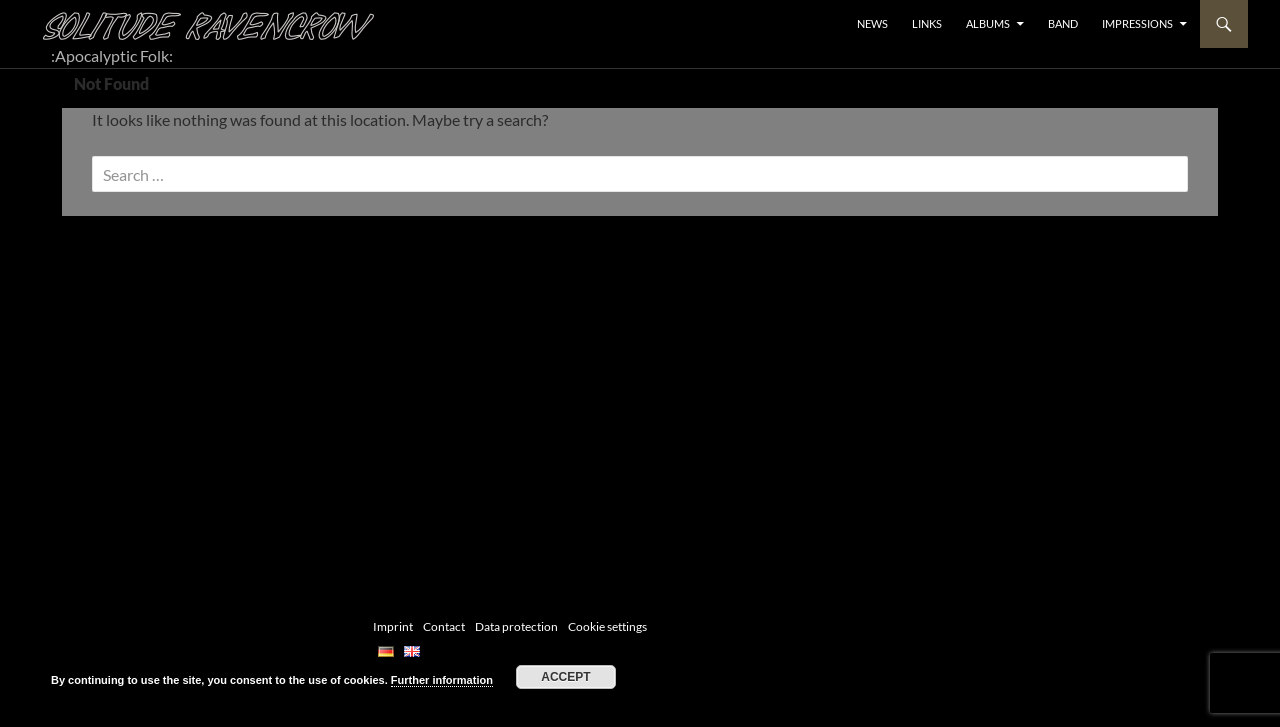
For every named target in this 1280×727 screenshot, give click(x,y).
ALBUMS (988, 23)
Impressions (1137, 23)
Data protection (516, 626)
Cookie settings (607, 626)
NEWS (872, 23)
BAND (1063, 23)
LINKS (927, 23)
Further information (442, 680)
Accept (565, 677)
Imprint (393, 626)
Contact (444, 626)
